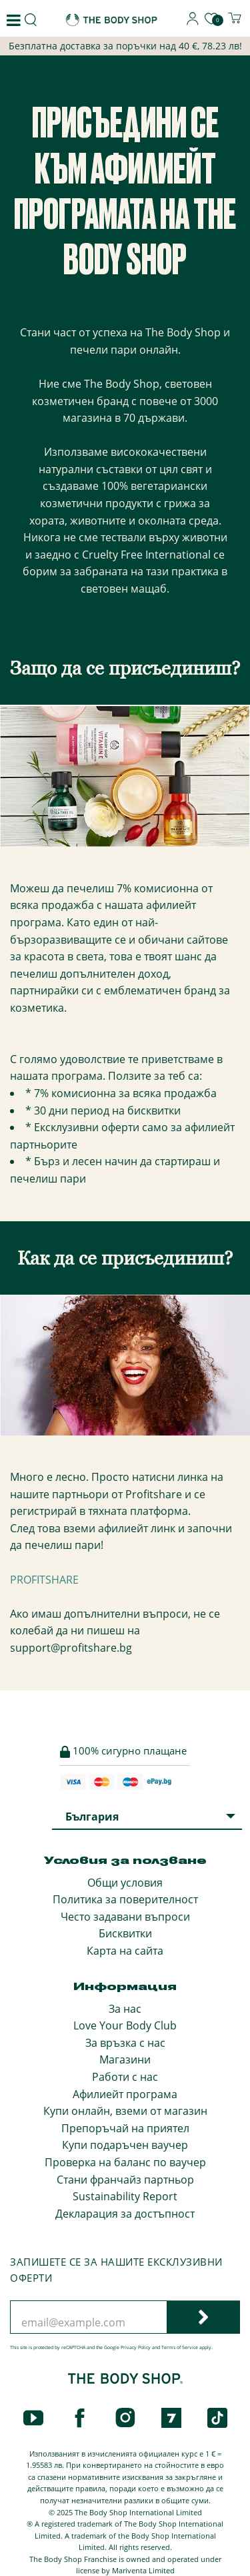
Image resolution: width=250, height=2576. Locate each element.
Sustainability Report (125, 2196)
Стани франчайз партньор (125, 2179)
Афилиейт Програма (106, 67)
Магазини (125, 2059)
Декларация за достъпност (125, 2213)
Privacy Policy (136, 2347)
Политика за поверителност (125, 1899)
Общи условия (125, 1882)
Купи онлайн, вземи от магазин (125, 2111)
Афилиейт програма (125, 2094)
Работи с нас (125, 2076)
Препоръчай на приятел (125, 2128)
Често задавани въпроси (125, 1916)
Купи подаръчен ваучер (125, 2145)
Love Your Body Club (125, 2025)
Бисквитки (125, 1933)
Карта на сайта (125, 1950)
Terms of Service (179, 2347)
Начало (26, 69)
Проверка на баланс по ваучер (125, 2162)
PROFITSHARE (44, 1579)
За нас (125, 2008)
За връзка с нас (125, 2042)
